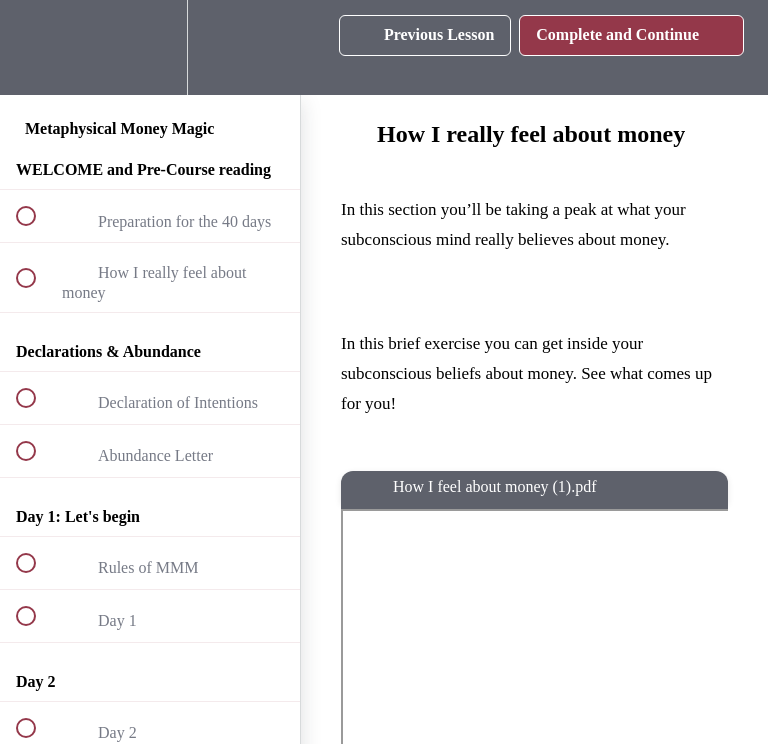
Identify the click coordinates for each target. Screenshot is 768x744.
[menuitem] (150, 47)
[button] (37, 47)
